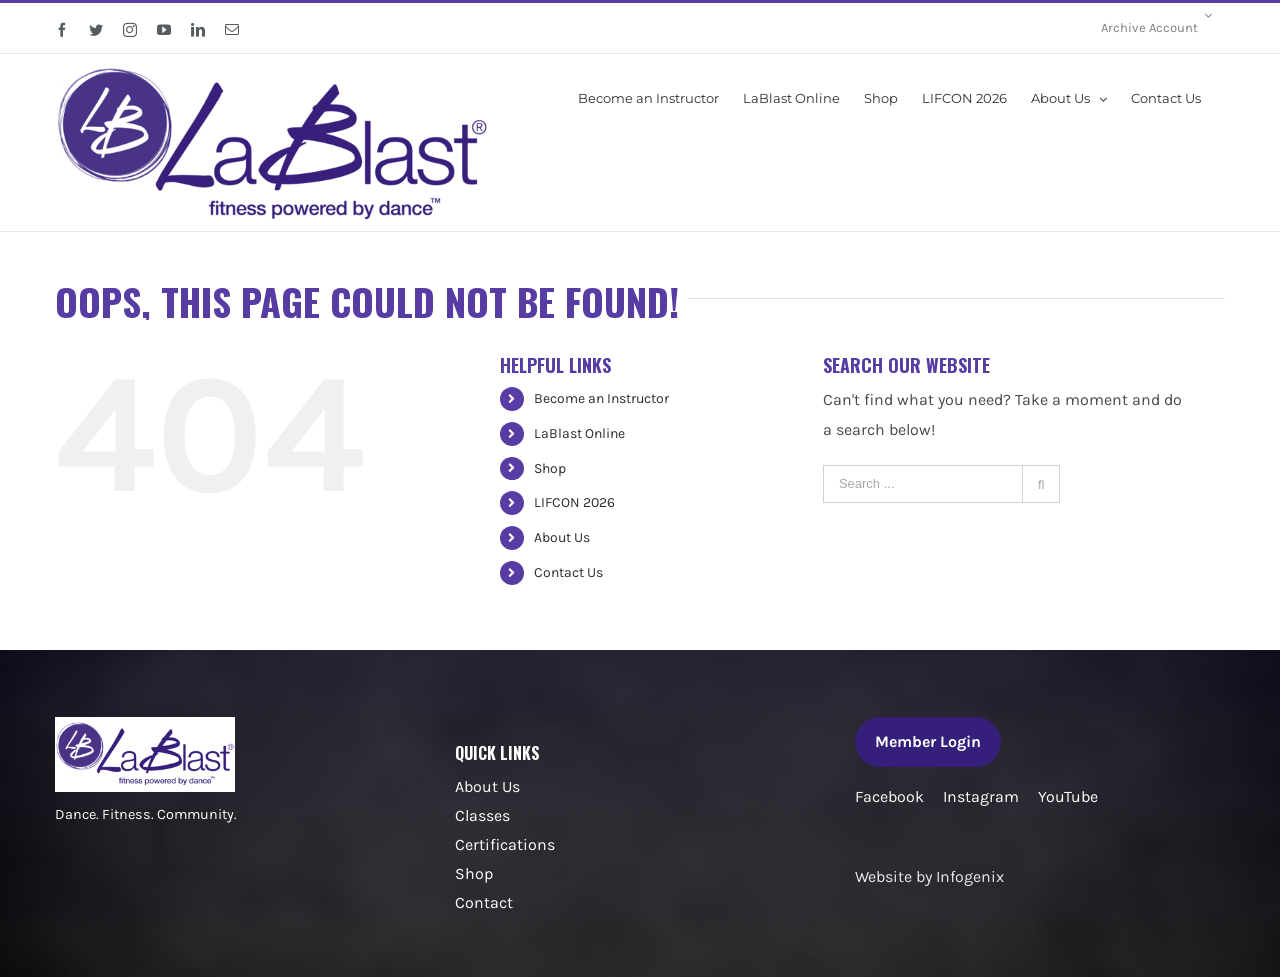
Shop (550, 468)
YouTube (1068, 796)
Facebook (889, 796)
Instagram (981, 796)
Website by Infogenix (929, 876)
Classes (482, 815)
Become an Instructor (601, 398)
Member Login (928, 741)
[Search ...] (922, 484)
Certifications (505, 844)
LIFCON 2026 (574, 502)
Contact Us (568, 572)
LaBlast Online (579, 433)
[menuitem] (1156, 28)
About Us (562, 537)
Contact (484, 902)
